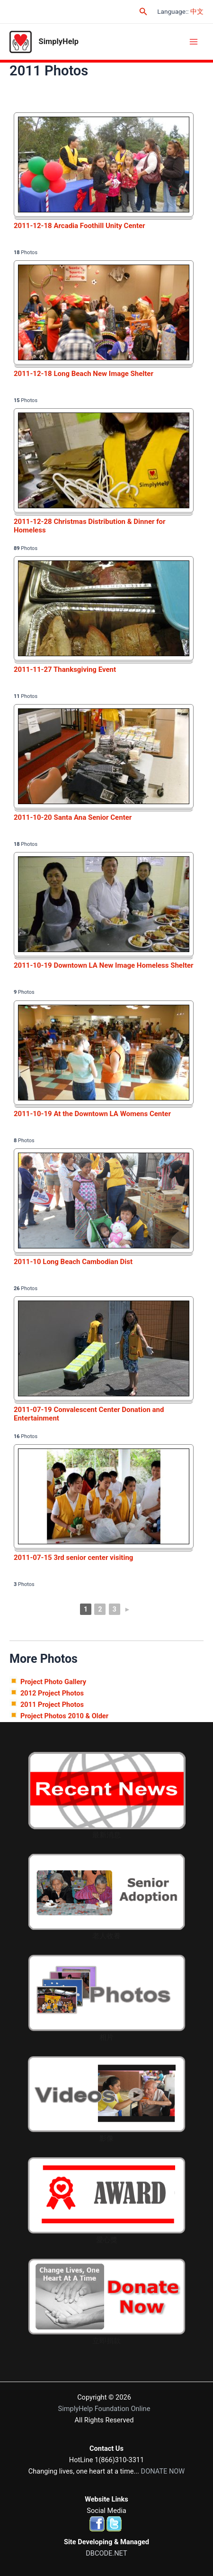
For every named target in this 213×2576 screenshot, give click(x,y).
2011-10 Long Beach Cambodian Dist (73, 1261)
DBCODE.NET (106, 2553)
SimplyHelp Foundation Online (104, 2408)
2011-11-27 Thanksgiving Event (65, 669)
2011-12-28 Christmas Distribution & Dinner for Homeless (90, 525)
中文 (197, 11)
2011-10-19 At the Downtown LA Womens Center (92, 1113)
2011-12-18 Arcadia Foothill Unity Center (79, 225)
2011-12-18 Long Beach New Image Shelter (83, 373)
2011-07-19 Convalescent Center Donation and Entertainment (89, 1413)
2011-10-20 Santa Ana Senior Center (73, 817)
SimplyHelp (59, 41)
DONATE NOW (163, 2471)
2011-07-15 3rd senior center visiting (73, 1557)
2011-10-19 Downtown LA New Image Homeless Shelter (104, 965)
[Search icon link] (143, 12)
